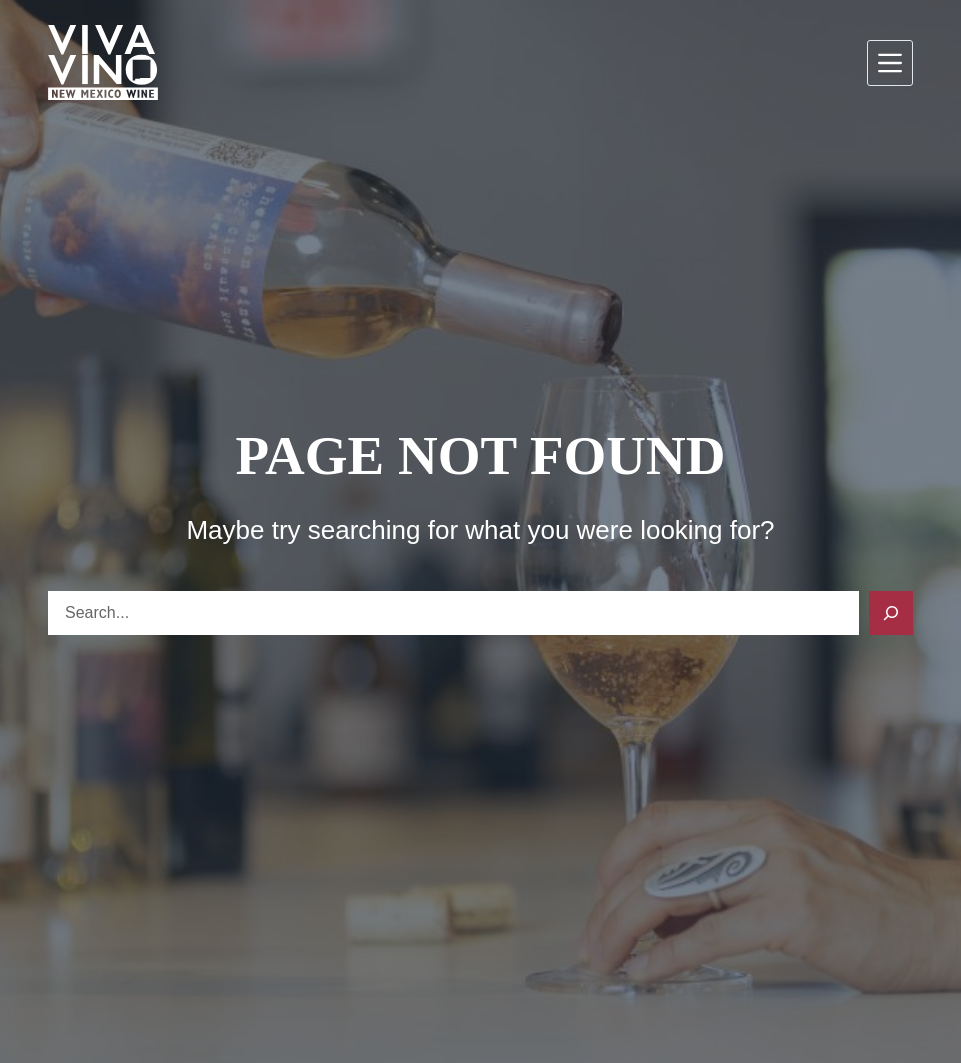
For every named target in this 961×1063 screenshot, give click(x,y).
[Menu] (890, 63)
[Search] (891, 613)
